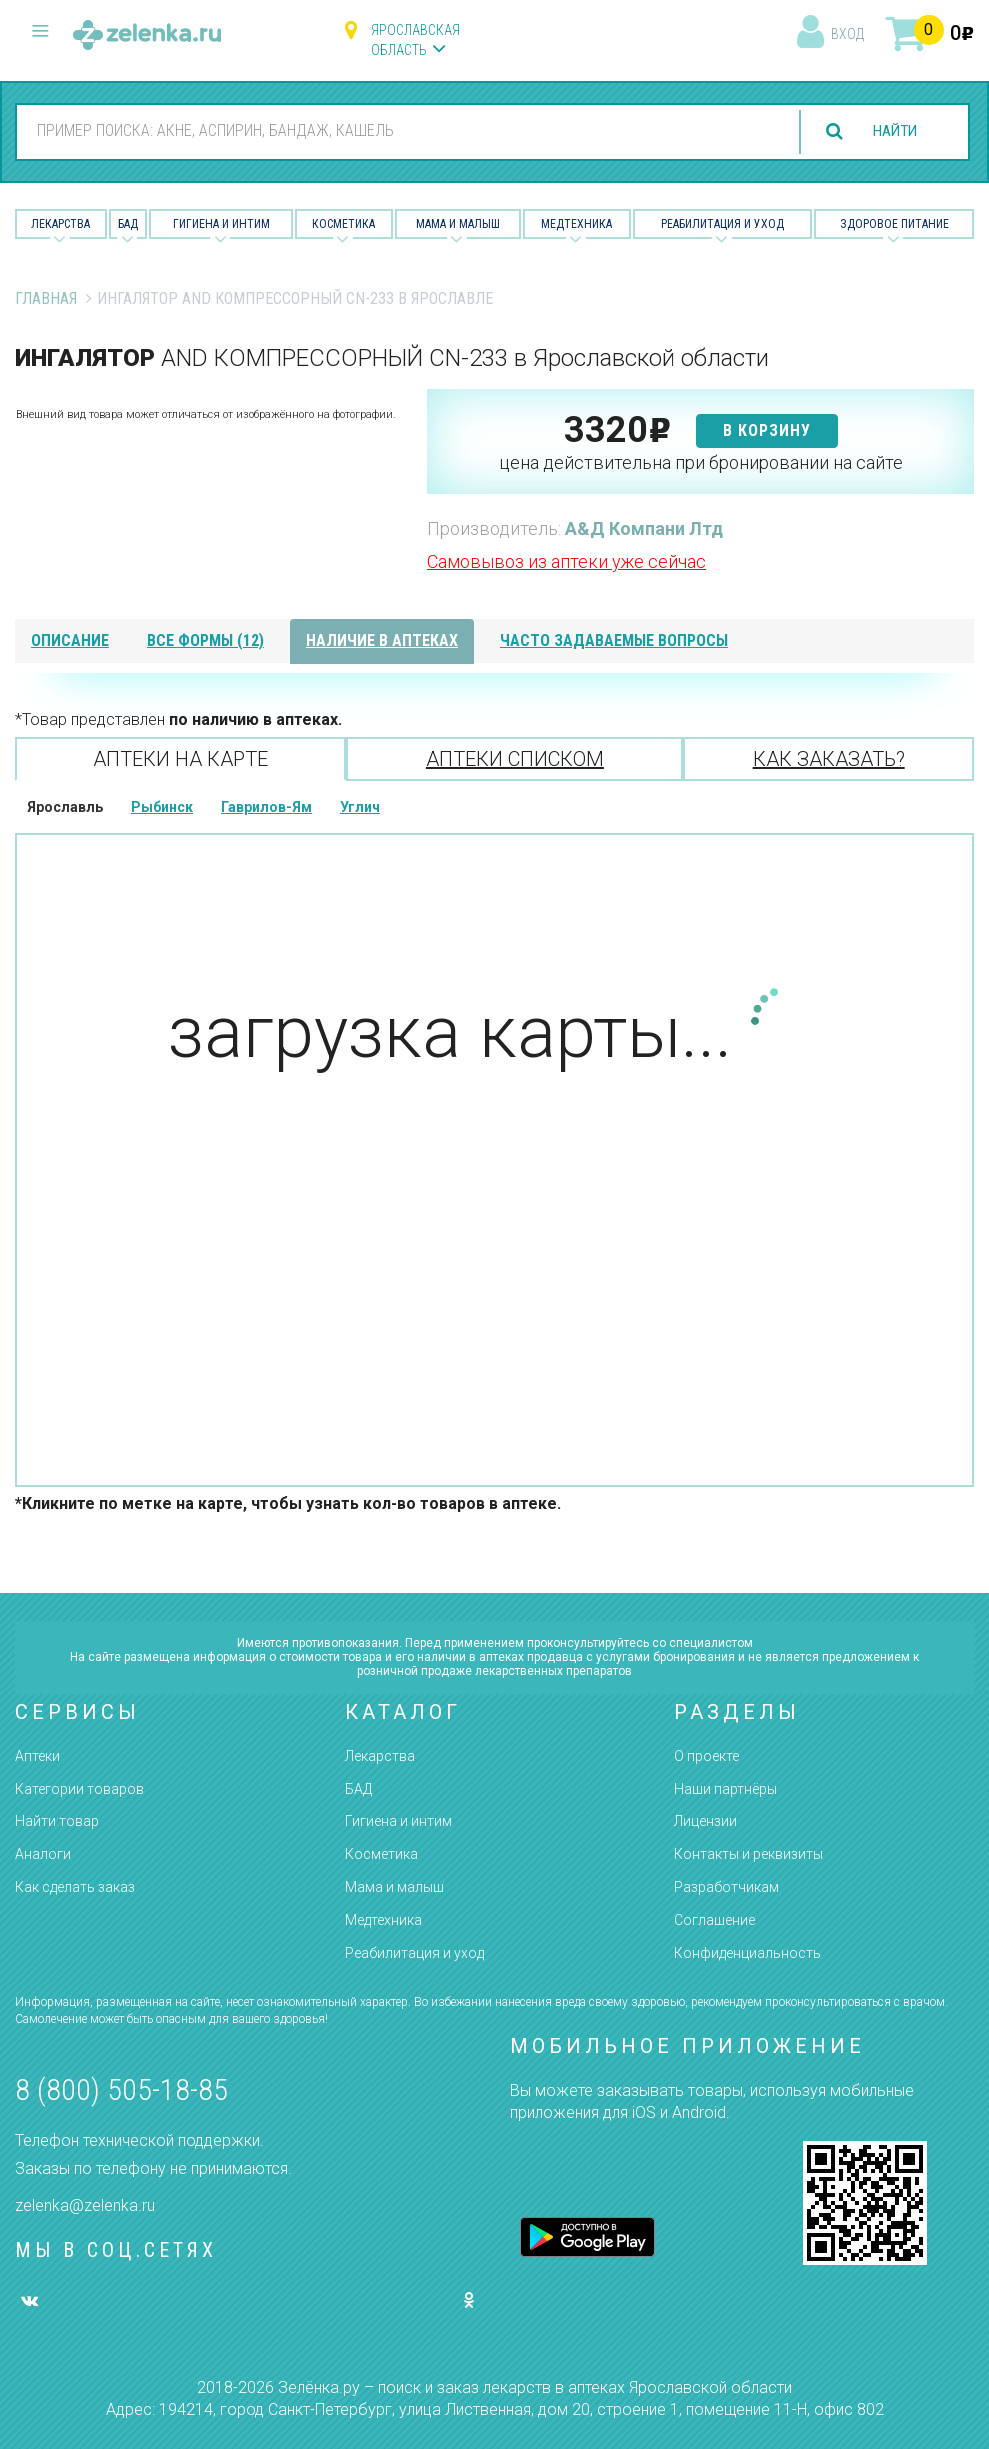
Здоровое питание (894, 224)
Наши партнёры (725, 1789)
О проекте (706, 1756)
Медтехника (576, 224)
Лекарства (60, 224)
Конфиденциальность (747, 1953)
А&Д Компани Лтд (644, 528)
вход (847, 34)
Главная (46, 298)
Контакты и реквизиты (748, 1854)
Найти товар (57, 1821)
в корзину (767, 430)
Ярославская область (415, 40)
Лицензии (705, 1821)
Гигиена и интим (398, 1821)
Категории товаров (79, 1789)
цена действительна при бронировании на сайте (701, 462)
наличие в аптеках (382, 640)
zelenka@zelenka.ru (85, 2205)
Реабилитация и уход (722, 224)
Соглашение (714, 1920)
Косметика (343, 224)
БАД (128, 224)
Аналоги (43, 1854)
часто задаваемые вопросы (614, 640)
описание (70, 640)
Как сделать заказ (75, 1887)
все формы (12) (205, 640)
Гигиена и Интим (221, 224)
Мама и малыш (458, 224)
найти (891, 131)
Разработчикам (726, 1887)
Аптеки (37, 1756)
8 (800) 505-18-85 (121, 2089)
